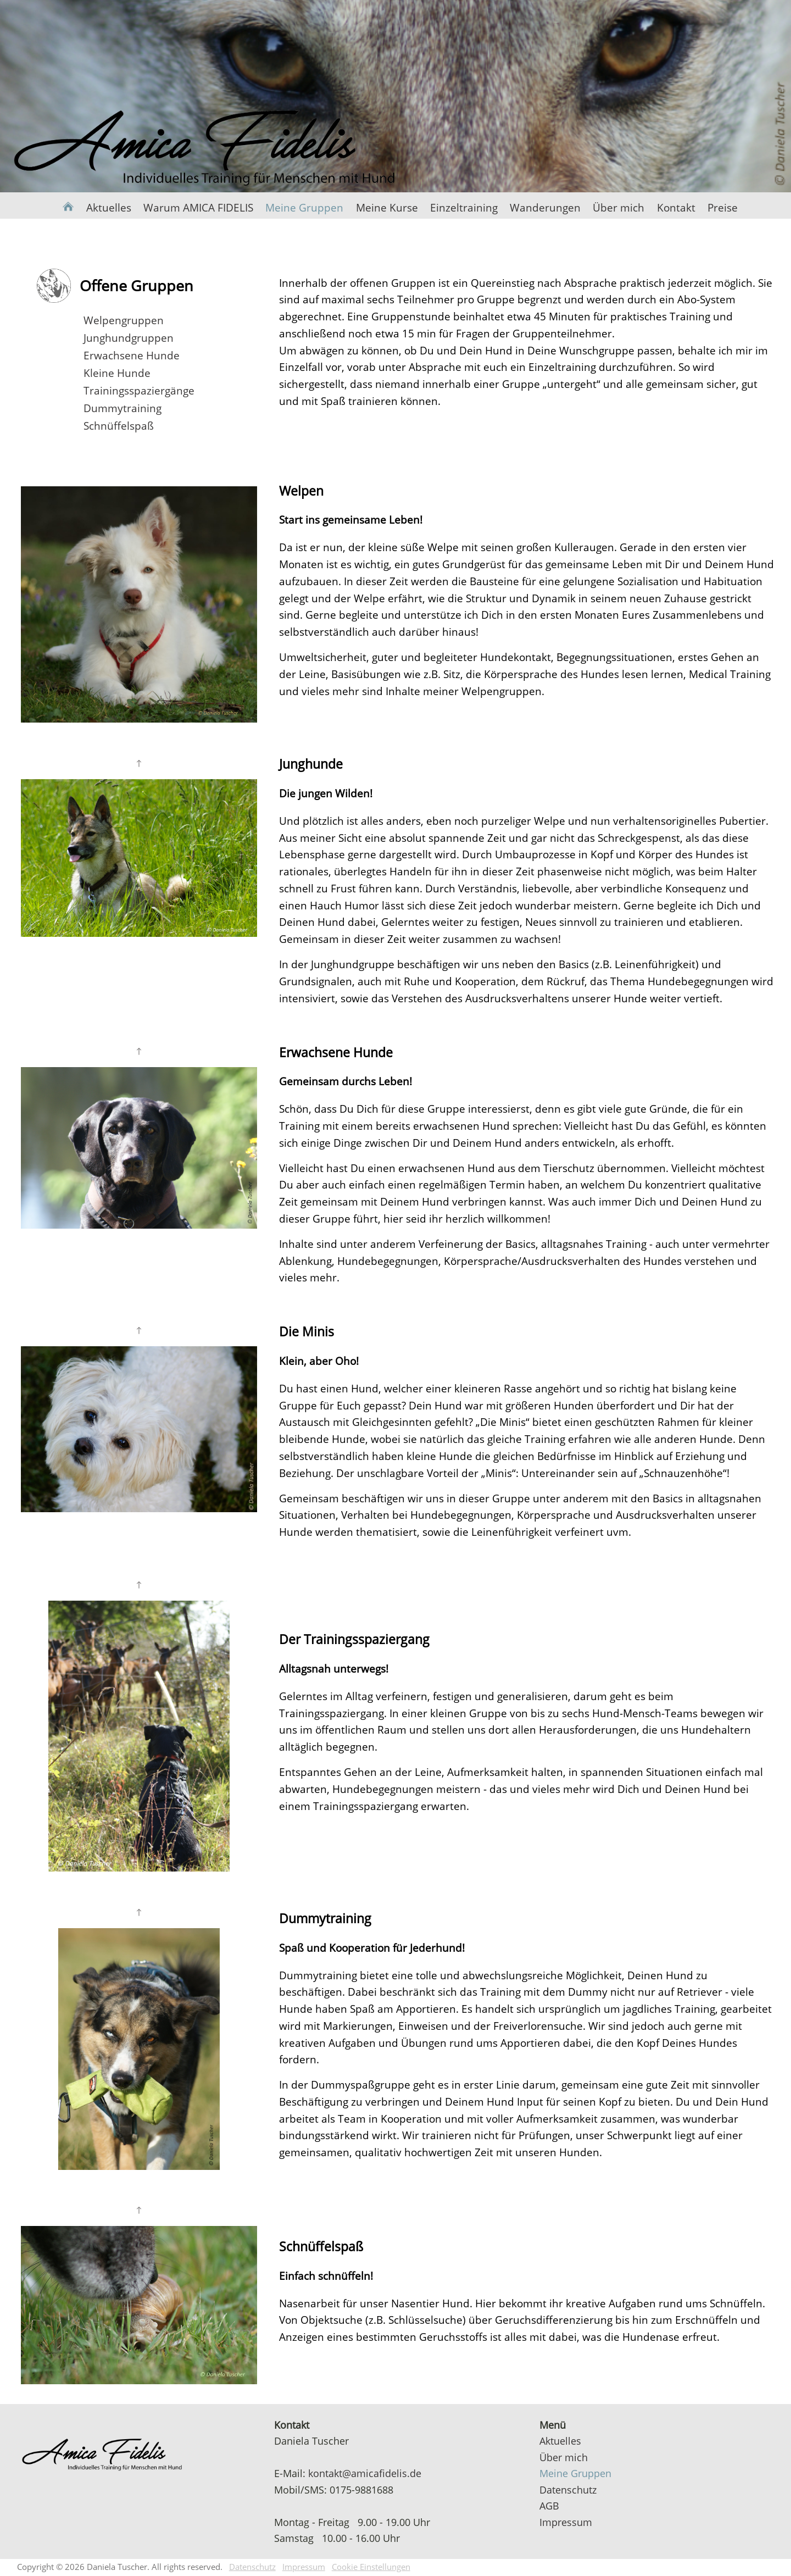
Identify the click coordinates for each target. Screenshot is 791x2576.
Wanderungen (545, 207)
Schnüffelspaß (118, 425)
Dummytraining (122, 408)
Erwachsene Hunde (131, 355)
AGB (549, 2505)
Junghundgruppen (128, 337)
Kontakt (676, 207)
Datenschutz (568, 2489)
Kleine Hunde (117, 372)
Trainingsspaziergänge (138, 390)
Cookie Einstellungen (371, 2567)
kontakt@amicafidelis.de (364, 2473)
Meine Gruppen (304, 207)
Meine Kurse (387, 207)
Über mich (618, 207)
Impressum (565, 2522)
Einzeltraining (464, 207)
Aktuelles (108, 207)
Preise (723, 207)
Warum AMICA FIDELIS (198, 207)
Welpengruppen (123, 320)
